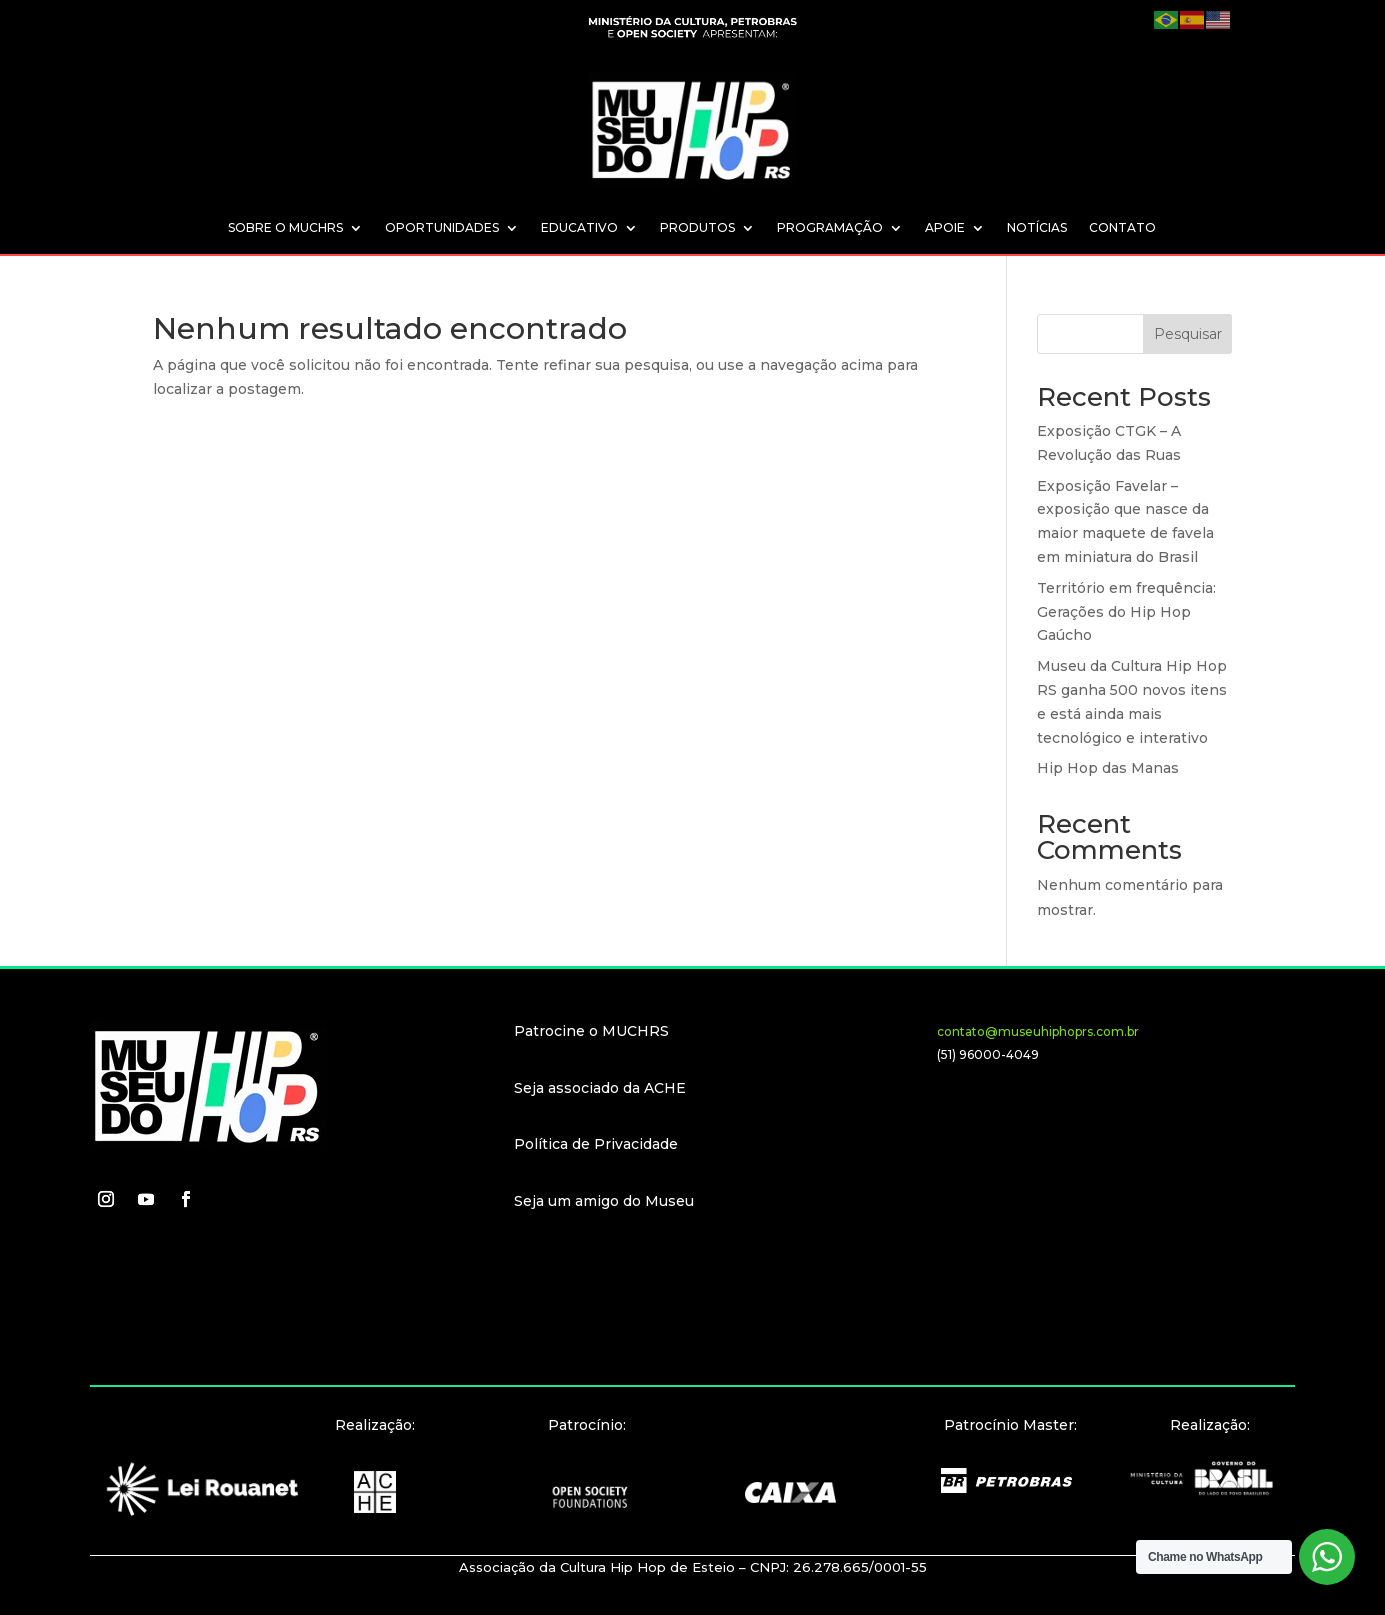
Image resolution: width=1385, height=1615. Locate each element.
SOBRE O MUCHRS (285, 228)
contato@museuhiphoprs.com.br (1038, 1031)
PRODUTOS (697, 228)
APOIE (945, 228)
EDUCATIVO (579, 228)
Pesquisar (1188, 334)
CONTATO (1122, 228)
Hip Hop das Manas (1108, 768)
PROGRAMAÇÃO (830, 228)
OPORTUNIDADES (442, 228)
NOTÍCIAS (1037, 228)
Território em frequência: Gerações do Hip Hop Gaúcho (1126, 612)
